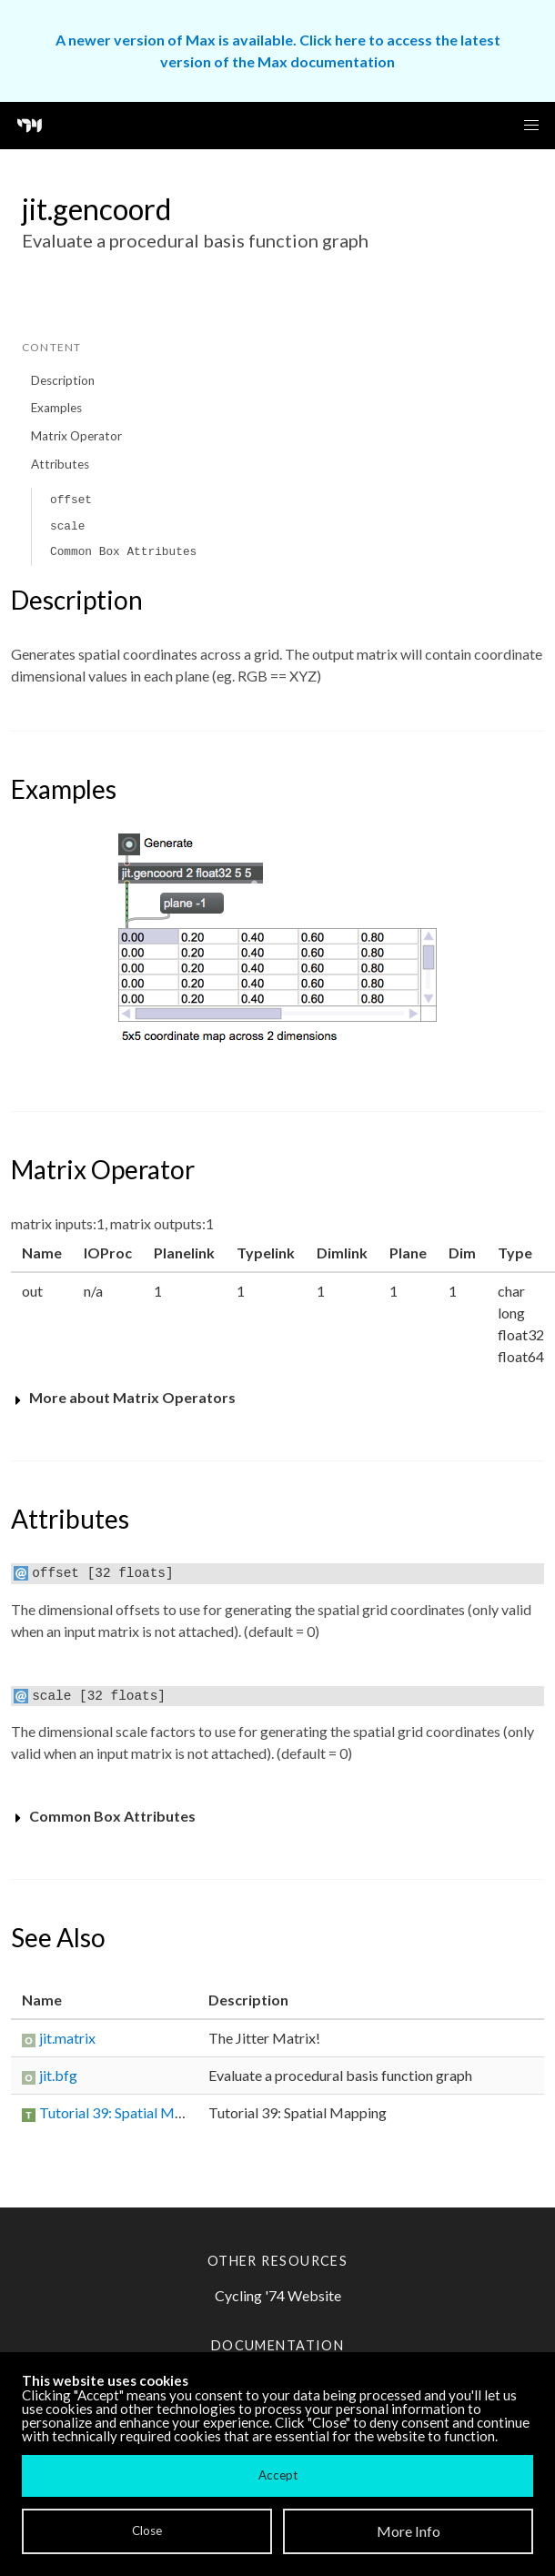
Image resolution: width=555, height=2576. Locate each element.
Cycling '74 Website (278, 2295)
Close (147, 2530)
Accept (278, 2475)
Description (63, 380)
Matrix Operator (76, 436)
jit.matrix (67, 2037)
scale (67, 526)
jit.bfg (58, 2075)
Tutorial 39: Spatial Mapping (128, 2112)
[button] (531, 125)
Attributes (60, 464)
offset (71, 500)
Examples (56, 407)
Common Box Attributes (123, 552)
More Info (408, 2531)
